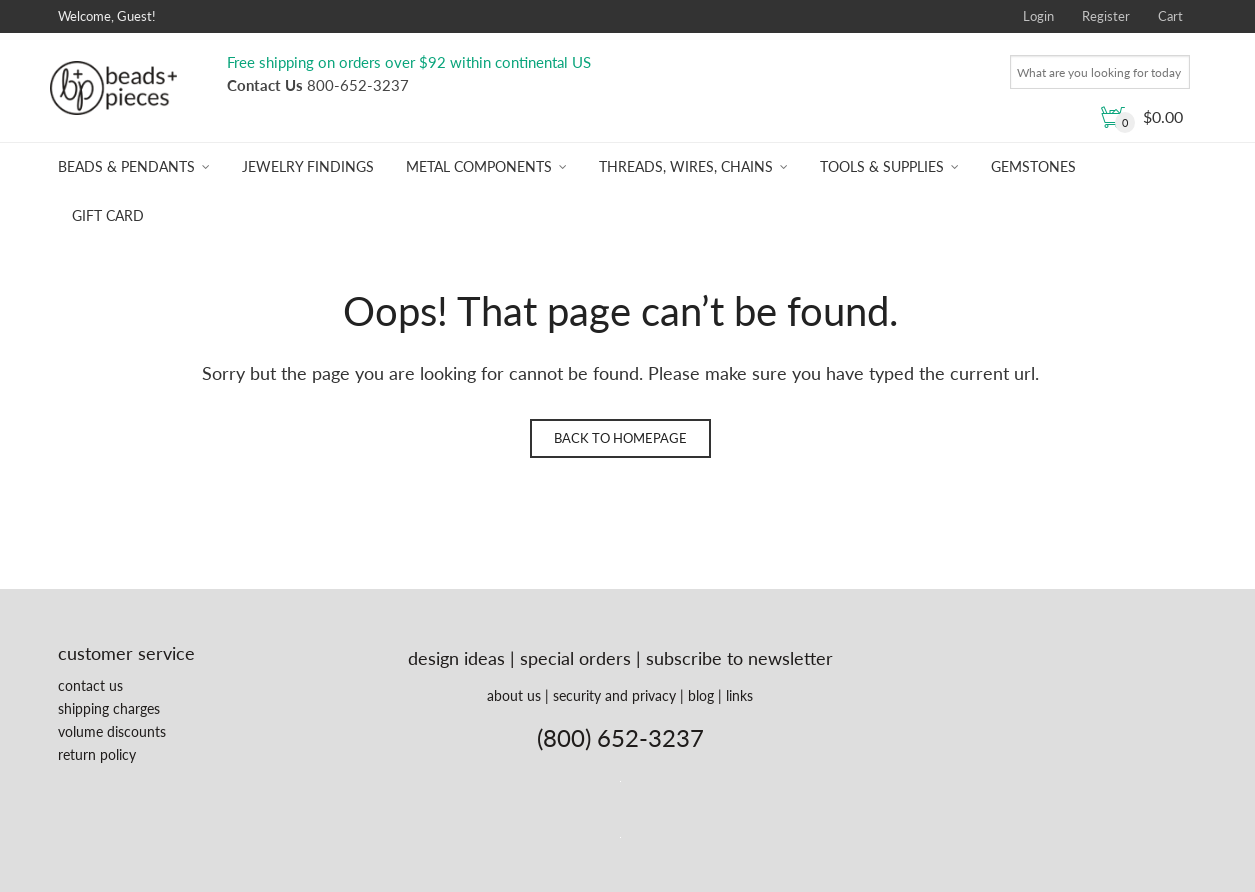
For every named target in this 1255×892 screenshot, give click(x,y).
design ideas (456, 658)
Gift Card (108, 215)
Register (1106, 16)
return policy (97, 754)
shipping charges (109, 708)
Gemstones (1033, 166)
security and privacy (614, 695)
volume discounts (112, 731)
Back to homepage (620, 438)
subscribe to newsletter (739, 658)
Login (1038, 16)
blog (701, 695)
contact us (90, 685)
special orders (575, 658)
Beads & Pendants (126, 166)
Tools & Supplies (882, 166)
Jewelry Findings (308, 166)
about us (514, 695)
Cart (1170, 16)
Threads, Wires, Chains (686, 166)
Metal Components (479, 166)
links (739, 695)
